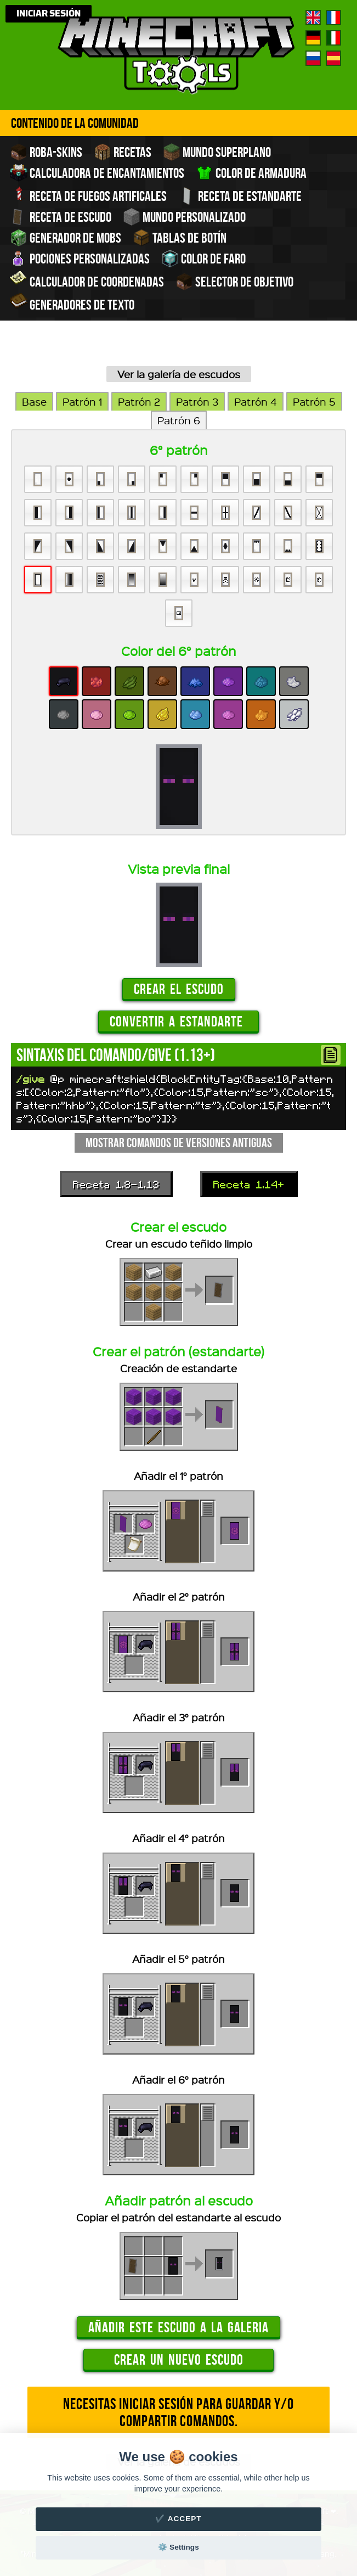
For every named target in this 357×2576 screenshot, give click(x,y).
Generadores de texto (72, 303)
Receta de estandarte (240, 196)
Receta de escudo (60, 217)
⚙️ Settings (178, 2547)
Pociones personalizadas (80, 258)
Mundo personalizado (184, 217)
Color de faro (203, 258)
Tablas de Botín (179, 237)
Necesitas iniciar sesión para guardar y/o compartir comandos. (178, 2412)
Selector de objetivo (234, 281)
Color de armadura (251, 173)
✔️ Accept (178, 2519)
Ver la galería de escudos (178, 374)
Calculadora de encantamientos (97, 173)
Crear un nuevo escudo (178, 2359)
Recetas (122, 152)
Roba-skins (46, 152)
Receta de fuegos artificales (88, 195)
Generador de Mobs (65, 237)
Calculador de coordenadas (87, 280)
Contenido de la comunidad (75, 123)
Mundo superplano (217, 152)
